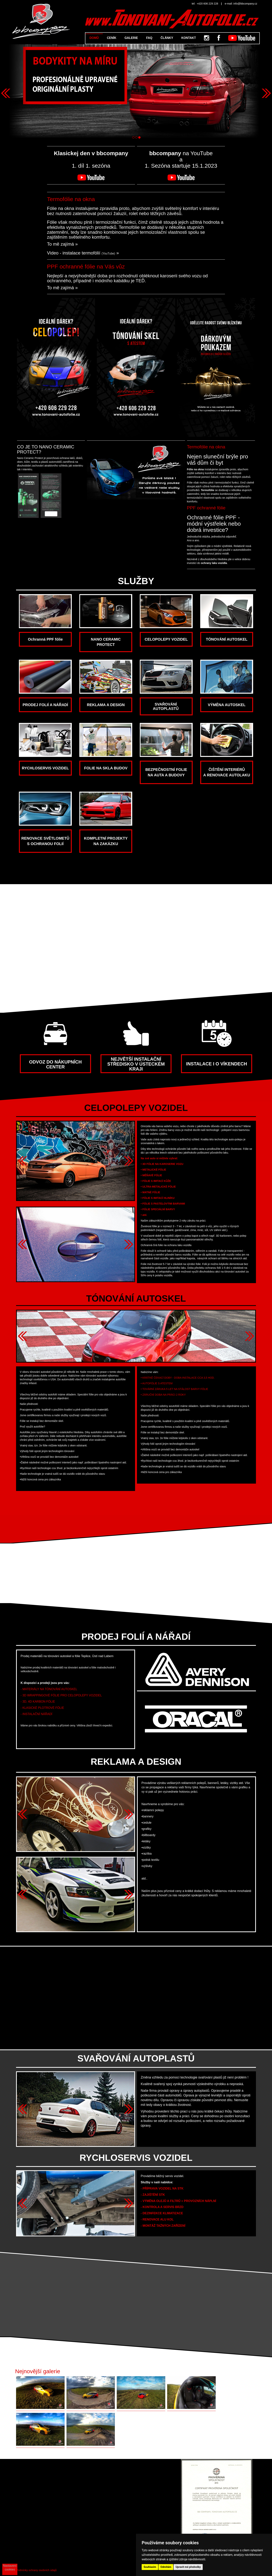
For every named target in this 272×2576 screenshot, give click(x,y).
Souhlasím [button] (150, 2566)
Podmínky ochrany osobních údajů (36, 2570)
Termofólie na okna (71, 199)
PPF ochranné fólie (206, 507)
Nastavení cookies (10, 2567)
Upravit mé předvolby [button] (188, 2566)
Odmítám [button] (165, 2566)
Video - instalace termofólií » (83, 252)
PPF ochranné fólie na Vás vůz (86, 266)
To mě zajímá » (62, 244)
